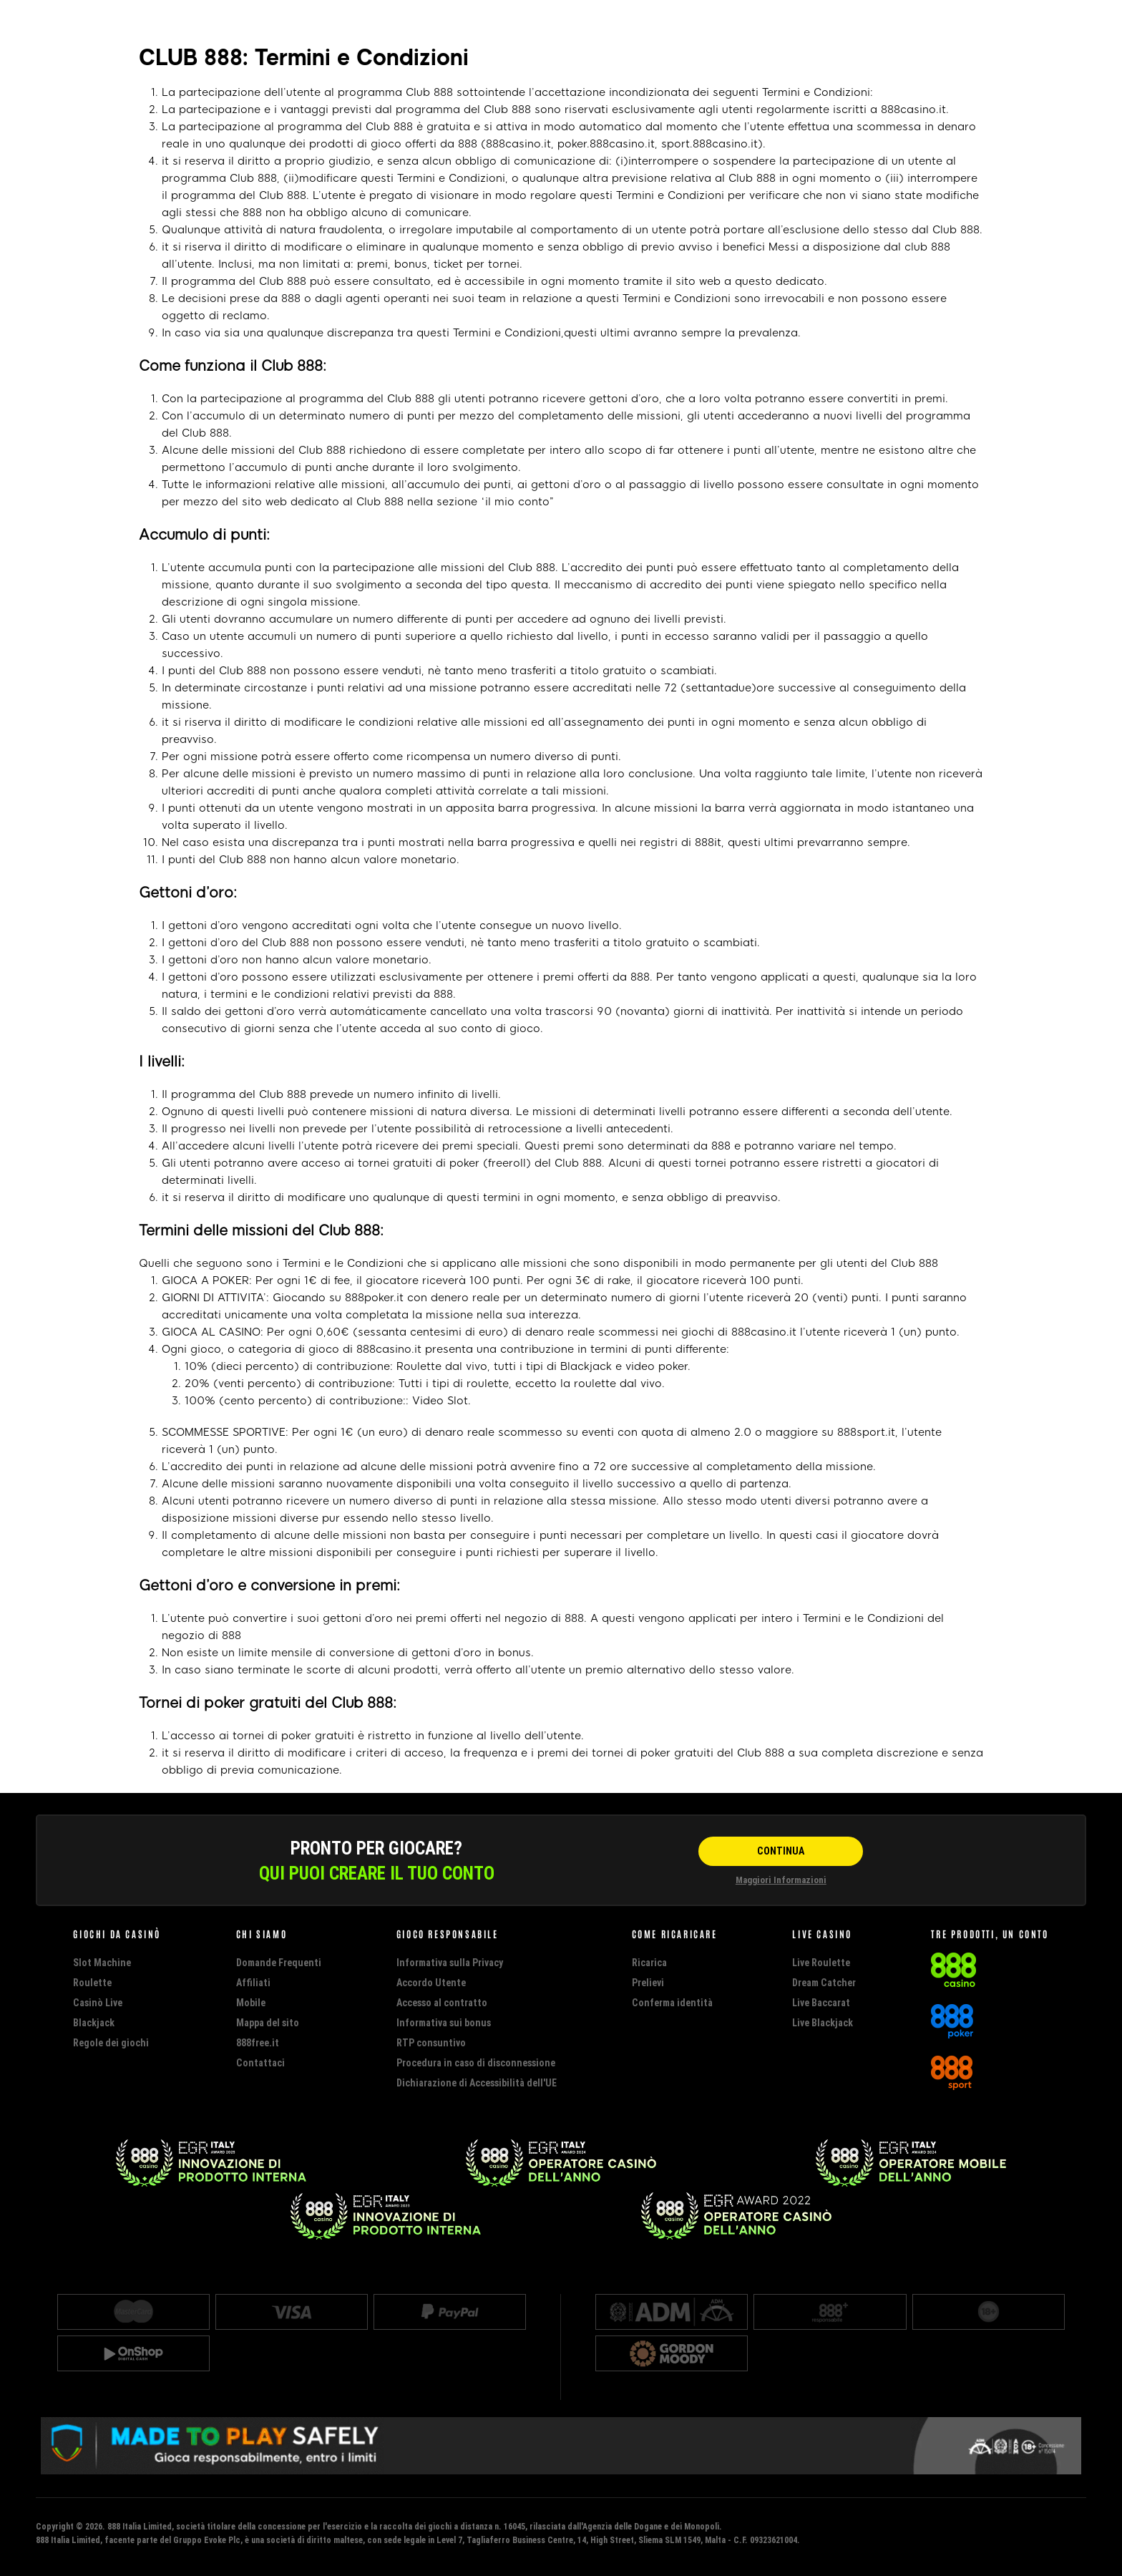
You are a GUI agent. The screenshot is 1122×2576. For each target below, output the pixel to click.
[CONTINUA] (780, 1851)
